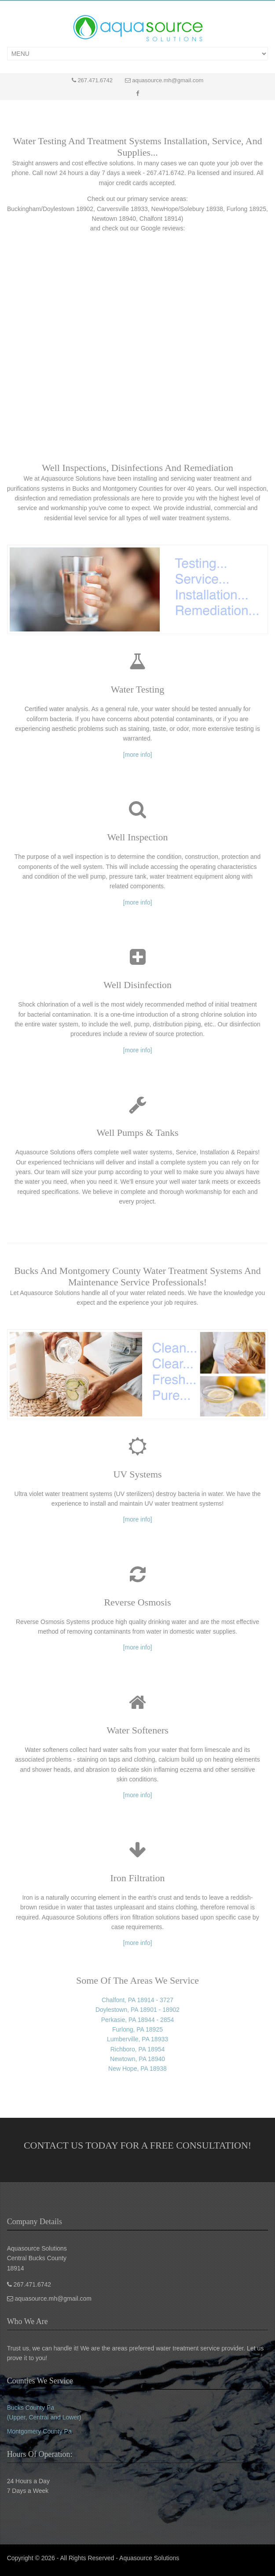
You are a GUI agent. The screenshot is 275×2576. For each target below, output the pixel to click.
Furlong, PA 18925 (137, 2029)
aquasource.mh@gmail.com (167, 80)
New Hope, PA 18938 (137, 2068)
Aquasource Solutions (149, 2557)
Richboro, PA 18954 (137, 2049)
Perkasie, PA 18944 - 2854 (137, 2019)
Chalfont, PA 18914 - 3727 (137, 1999)
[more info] (137, 754)
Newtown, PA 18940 (137, 2058)
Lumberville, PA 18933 (137, 2039)
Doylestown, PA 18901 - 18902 (137, 2009)
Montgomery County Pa (39, 2431)
